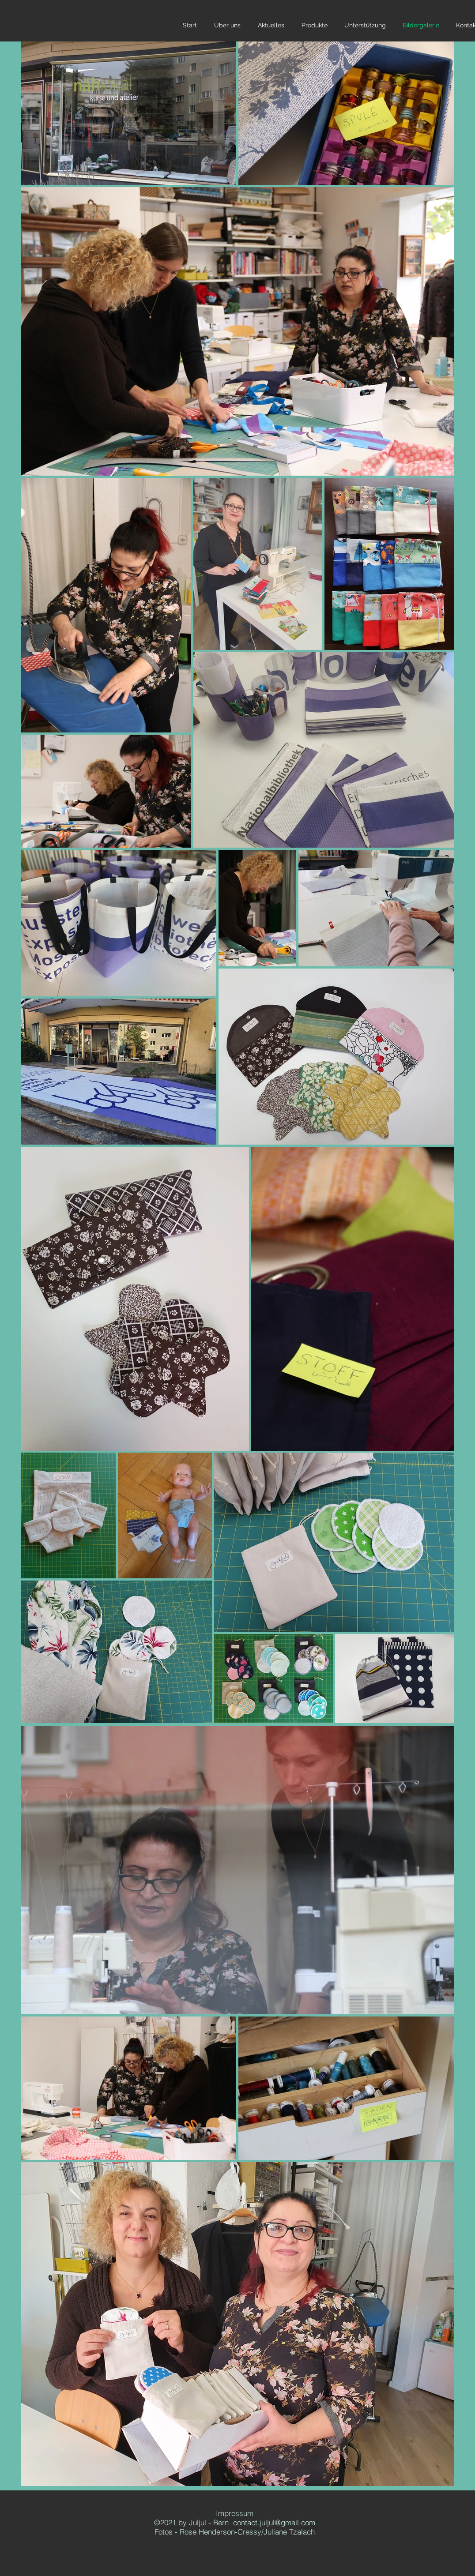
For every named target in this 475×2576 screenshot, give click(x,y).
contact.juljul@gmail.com (274, 2522)
